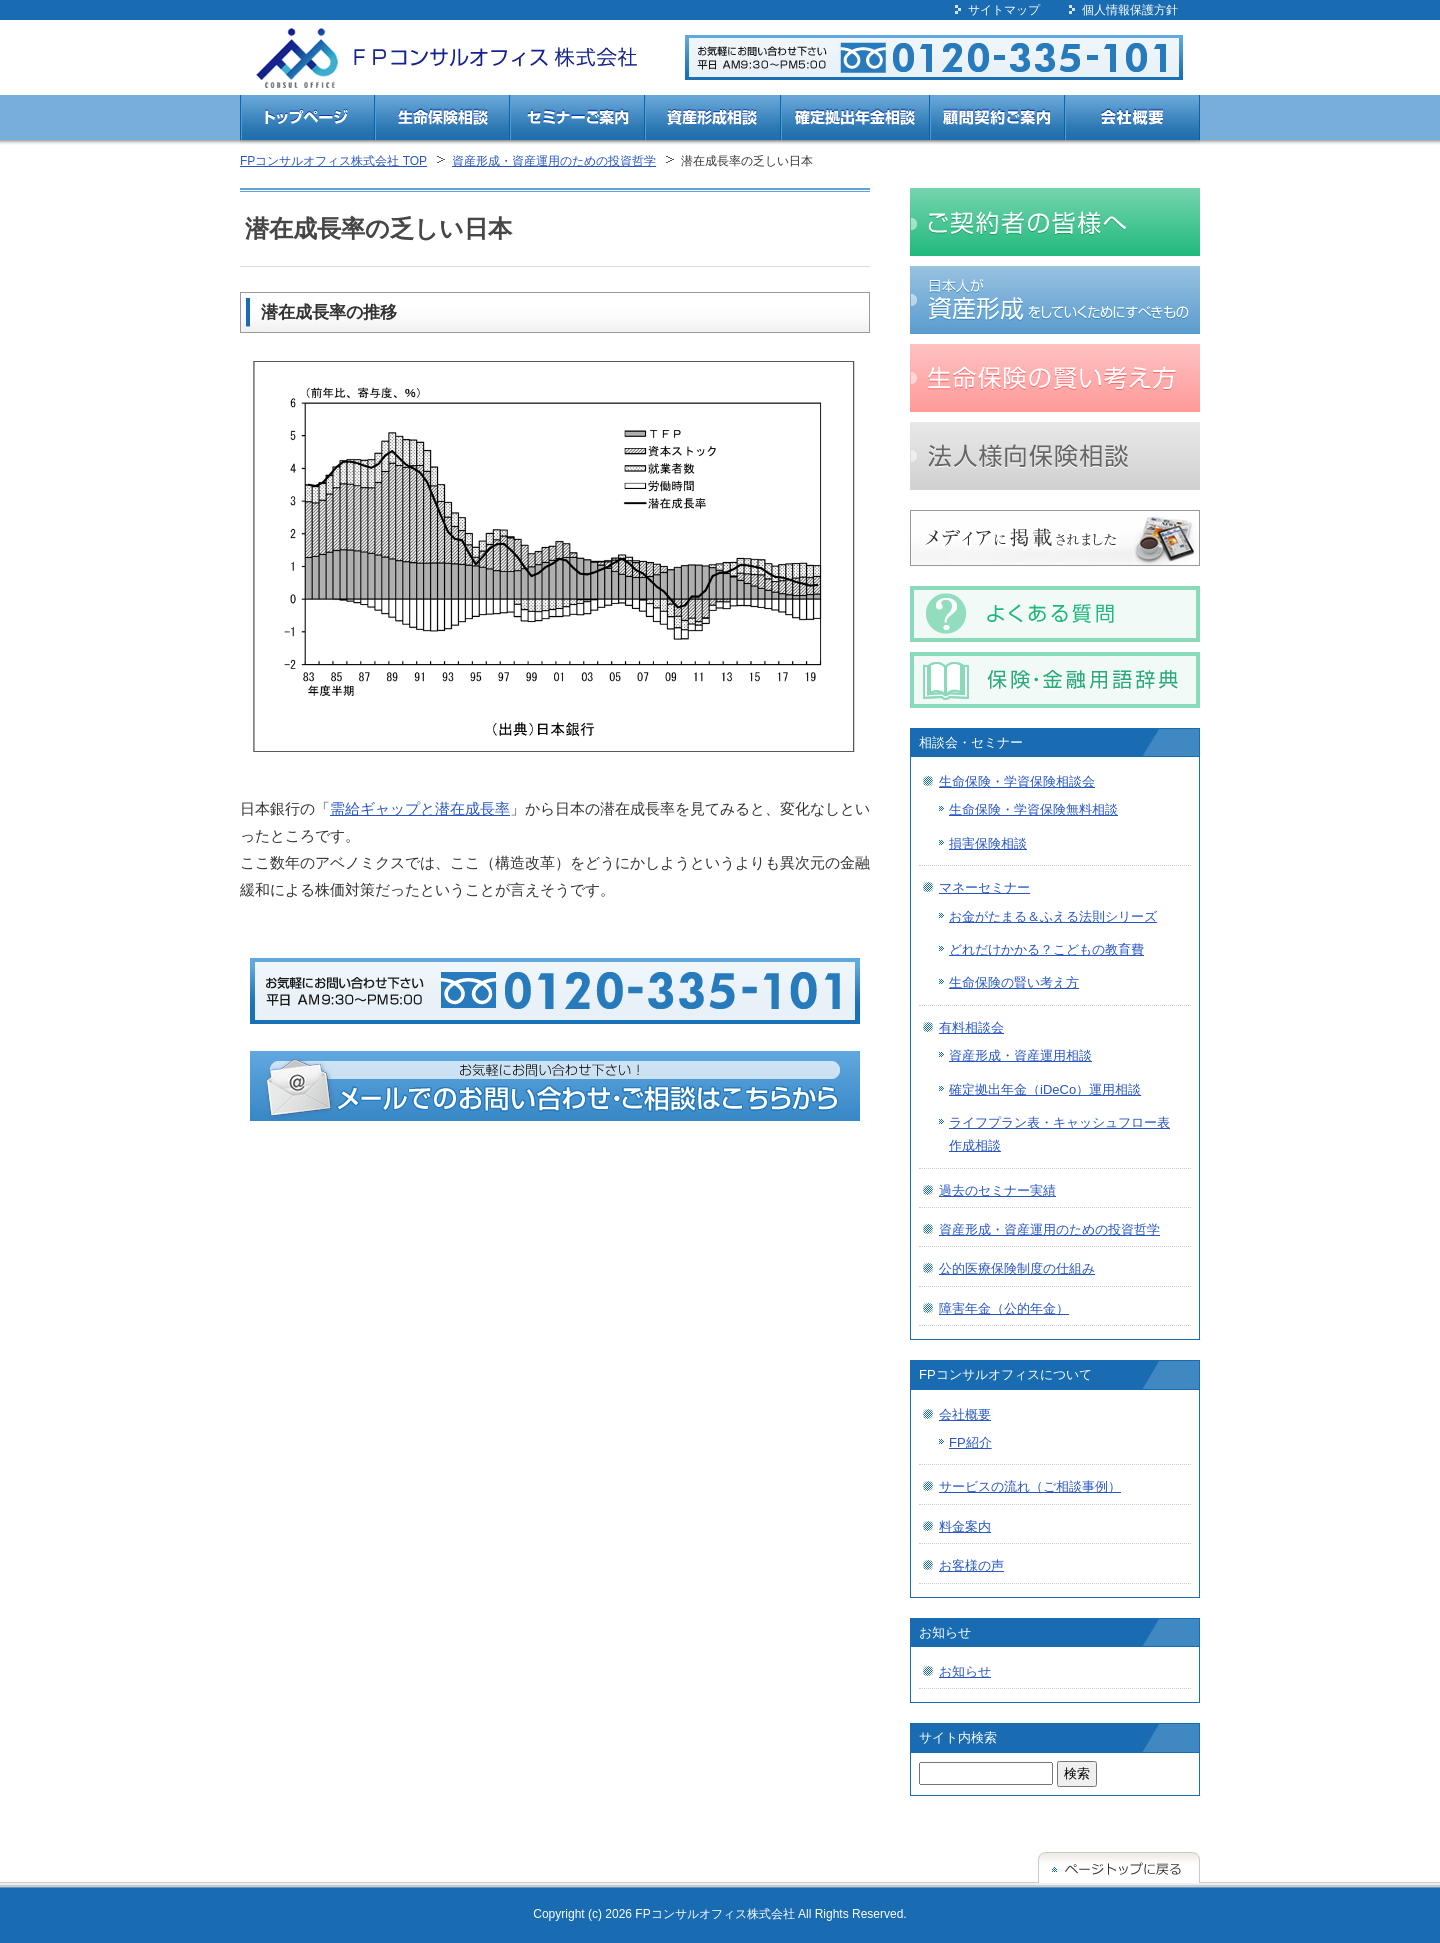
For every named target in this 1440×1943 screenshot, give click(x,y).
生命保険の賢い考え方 (1014, 982)
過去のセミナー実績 (997, 1190)
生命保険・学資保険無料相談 (1033, 809)
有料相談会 (971, 1027)
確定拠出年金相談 (855, 120)
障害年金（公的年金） (1004, 1308)
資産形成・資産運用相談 (1020, 1055)
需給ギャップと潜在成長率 (420, 808)
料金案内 (965, 1526)
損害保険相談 (988, 843)
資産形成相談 (712, 120)
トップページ (307, 120)
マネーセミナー (984, 887)
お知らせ (965, 1671)
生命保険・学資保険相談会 (1017, 781)
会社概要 (1132, 120)
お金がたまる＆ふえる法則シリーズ (1053, 916)
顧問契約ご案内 (997, 120)
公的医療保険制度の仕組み (1017, 1268)
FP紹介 (970, 1442)
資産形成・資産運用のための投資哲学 (554, 161)
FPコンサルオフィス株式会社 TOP (333, 161)
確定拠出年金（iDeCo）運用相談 (1045, 1089)
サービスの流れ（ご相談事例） (1030, 1486)
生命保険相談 (442, 120)
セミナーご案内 (577, 120)
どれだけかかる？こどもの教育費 (1046, 949)
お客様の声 (971, 1565)
